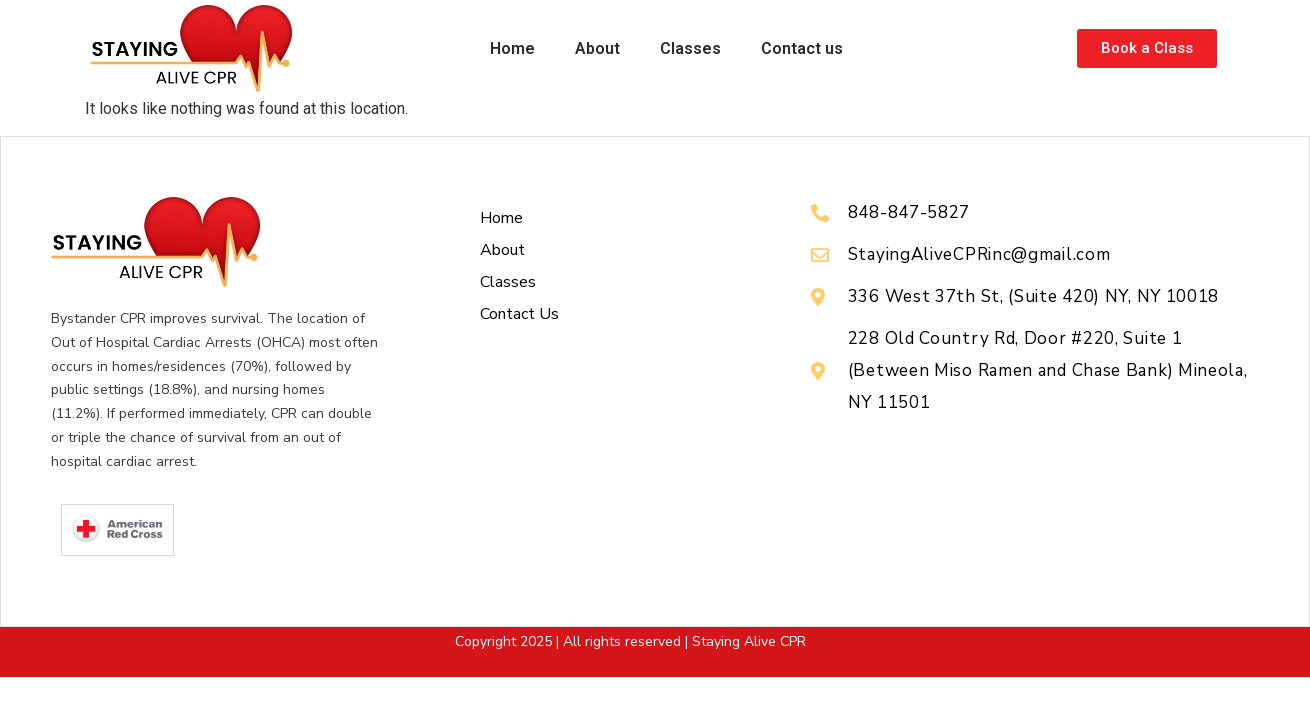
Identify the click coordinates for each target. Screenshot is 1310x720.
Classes (690, 48)
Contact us (802, 48)
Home (512, 48)
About (597, 48)
